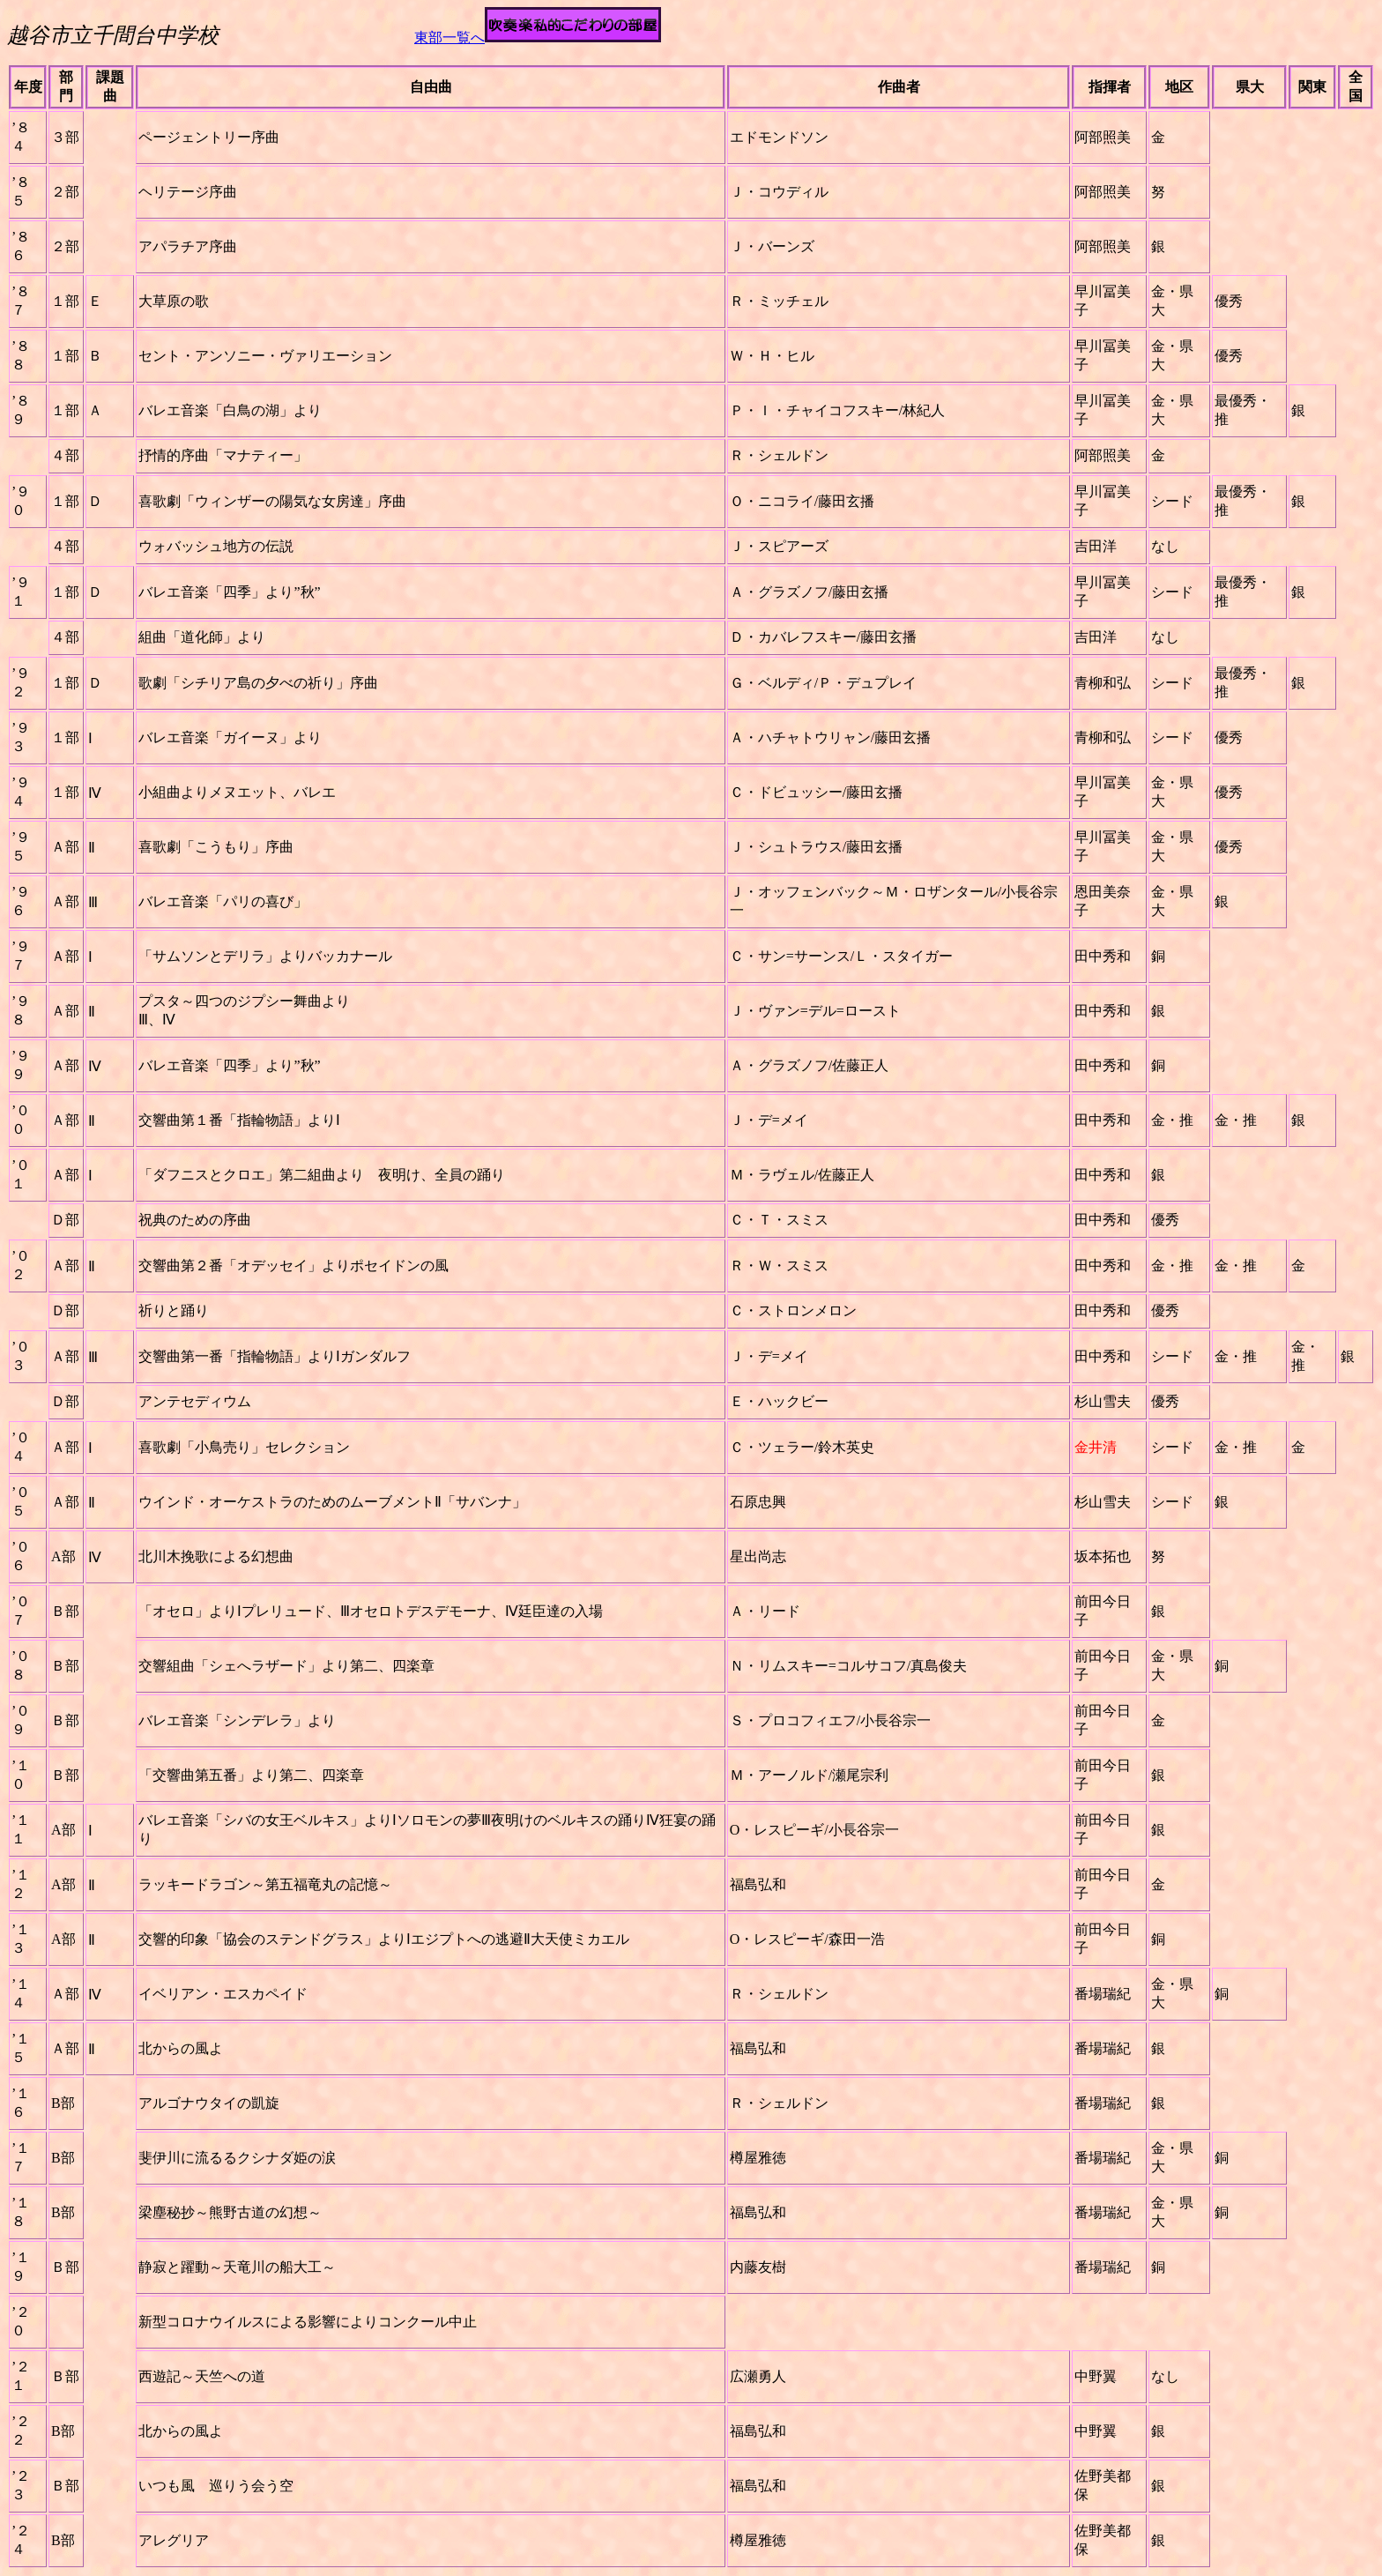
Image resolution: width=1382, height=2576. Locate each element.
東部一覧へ (449, 37)
